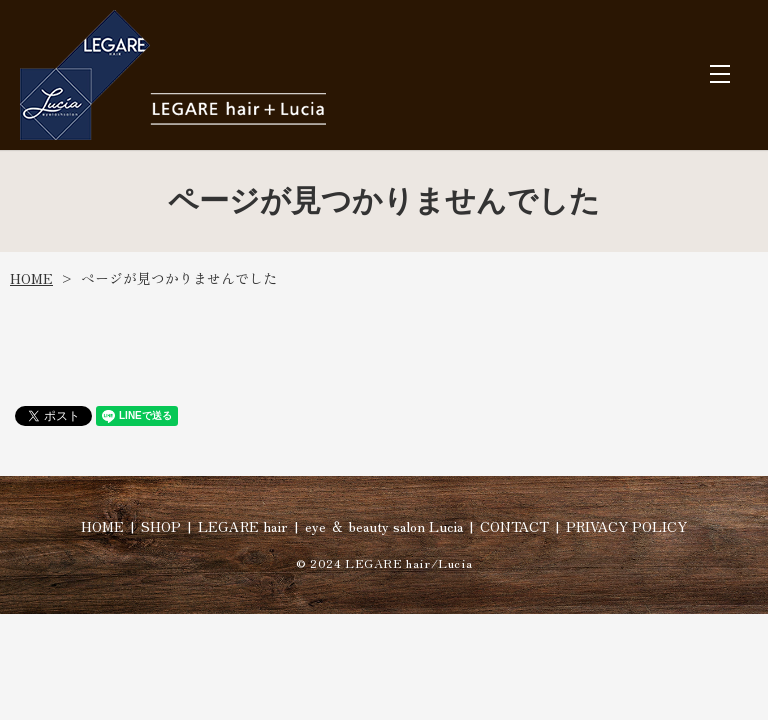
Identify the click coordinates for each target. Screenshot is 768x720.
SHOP (161, 526)
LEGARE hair (243, 526)
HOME (31, 278)
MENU (720, 74)
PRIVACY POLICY (626, 526)
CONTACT (514, 526)
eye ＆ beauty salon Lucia (384, 526)
